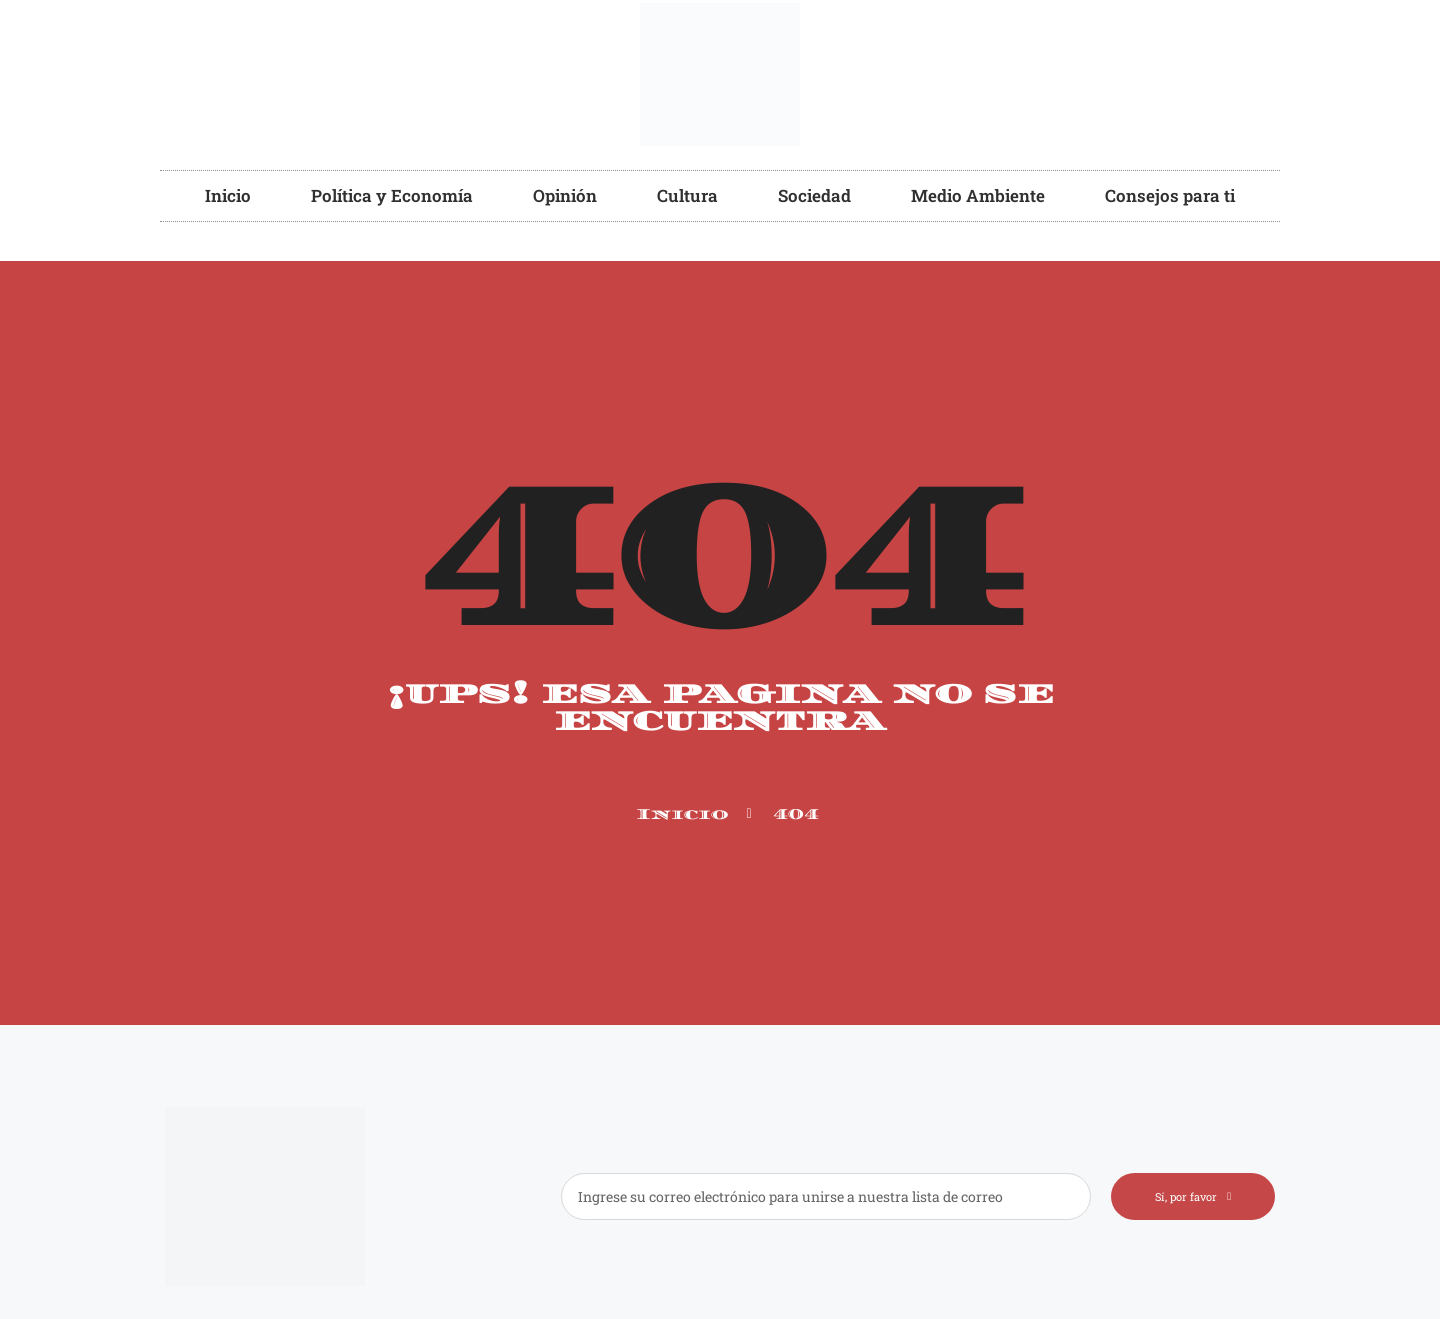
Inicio (228, 195)
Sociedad (814, 195)
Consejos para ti (1170, 195)
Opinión (565, 195)
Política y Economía (392, 195)
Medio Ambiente (978, 195)
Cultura (687, 195)
